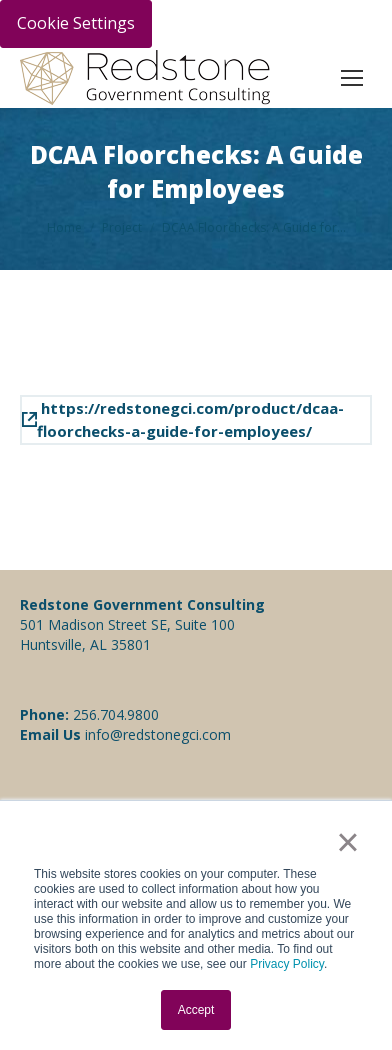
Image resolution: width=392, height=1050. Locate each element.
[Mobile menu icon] (352, 78)
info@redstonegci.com (156, 734)
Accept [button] (196, 1010)
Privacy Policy (287, 964)
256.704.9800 (116, 714)
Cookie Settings (76, 23)
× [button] (347, 842)
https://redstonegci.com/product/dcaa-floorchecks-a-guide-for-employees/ (183, 419)
